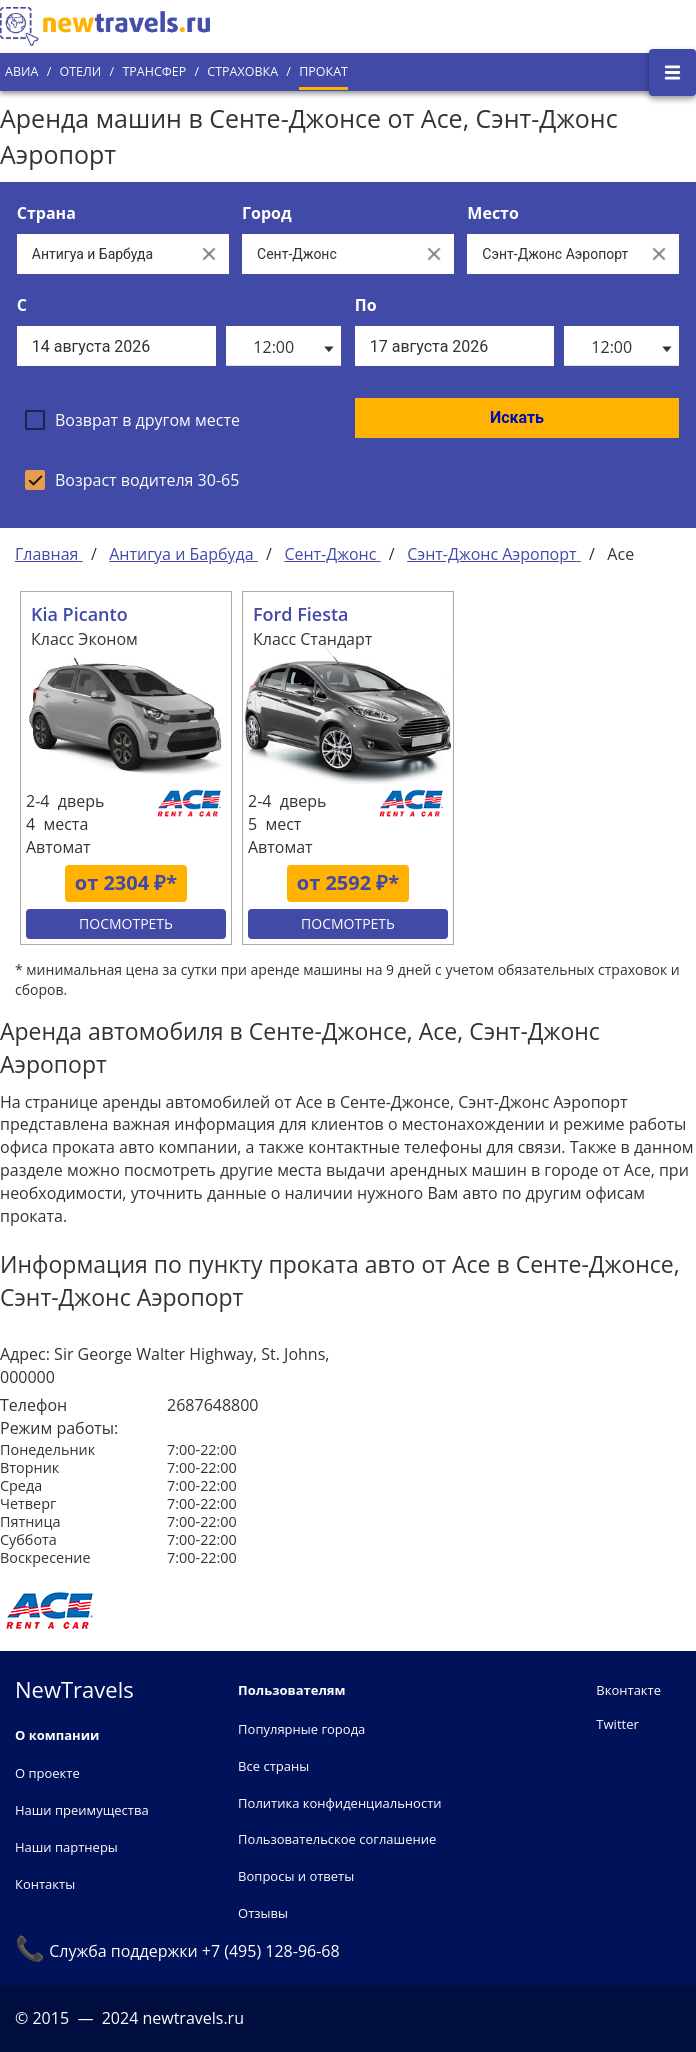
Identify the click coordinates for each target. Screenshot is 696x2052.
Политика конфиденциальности (339, 1803)
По (366, 305)
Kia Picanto (79, 614)
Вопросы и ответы (296, 1876)
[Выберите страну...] (103, 254)
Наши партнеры (66, 1847)
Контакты (45, 1884)
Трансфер (154, 71)
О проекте (47, 1773)
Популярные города (301, 1729)
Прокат (323, 71)
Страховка (242, 71)
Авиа (21, 71)
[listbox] (283, 346)
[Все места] (553, 254)
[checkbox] (132, 420)
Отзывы (263, 1913)
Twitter (617, 1724)
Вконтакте (628, 1690)
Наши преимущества (82, 1810)
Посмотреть (126, 923)
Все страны (273, 1766)
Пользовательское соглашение (337, 1839)
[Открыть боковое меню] (672, 72)
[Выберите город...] (328, 254)
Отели (80, 71)
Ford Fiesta (301, 614)
